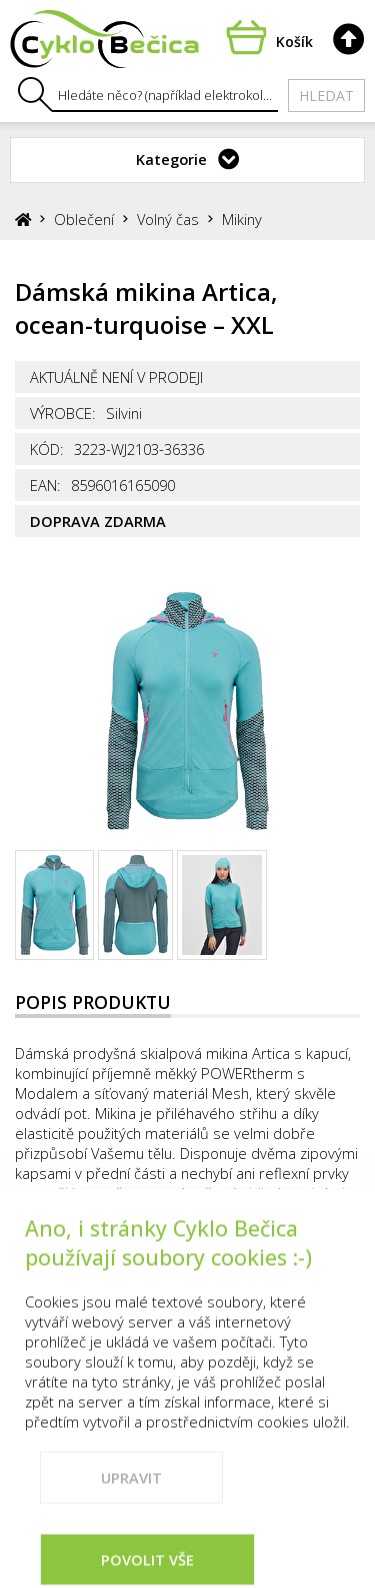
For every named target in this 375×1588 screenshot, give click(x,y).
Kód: (47, 449)
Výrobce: (63, 413)
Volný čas (168, 219)
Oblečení (84, 219)
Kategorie (171, 159)
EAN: (45, 485)
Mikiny (242, 219)
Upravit (131, 1505)
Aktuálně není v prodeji (116, 377)
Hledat (326, 95)
